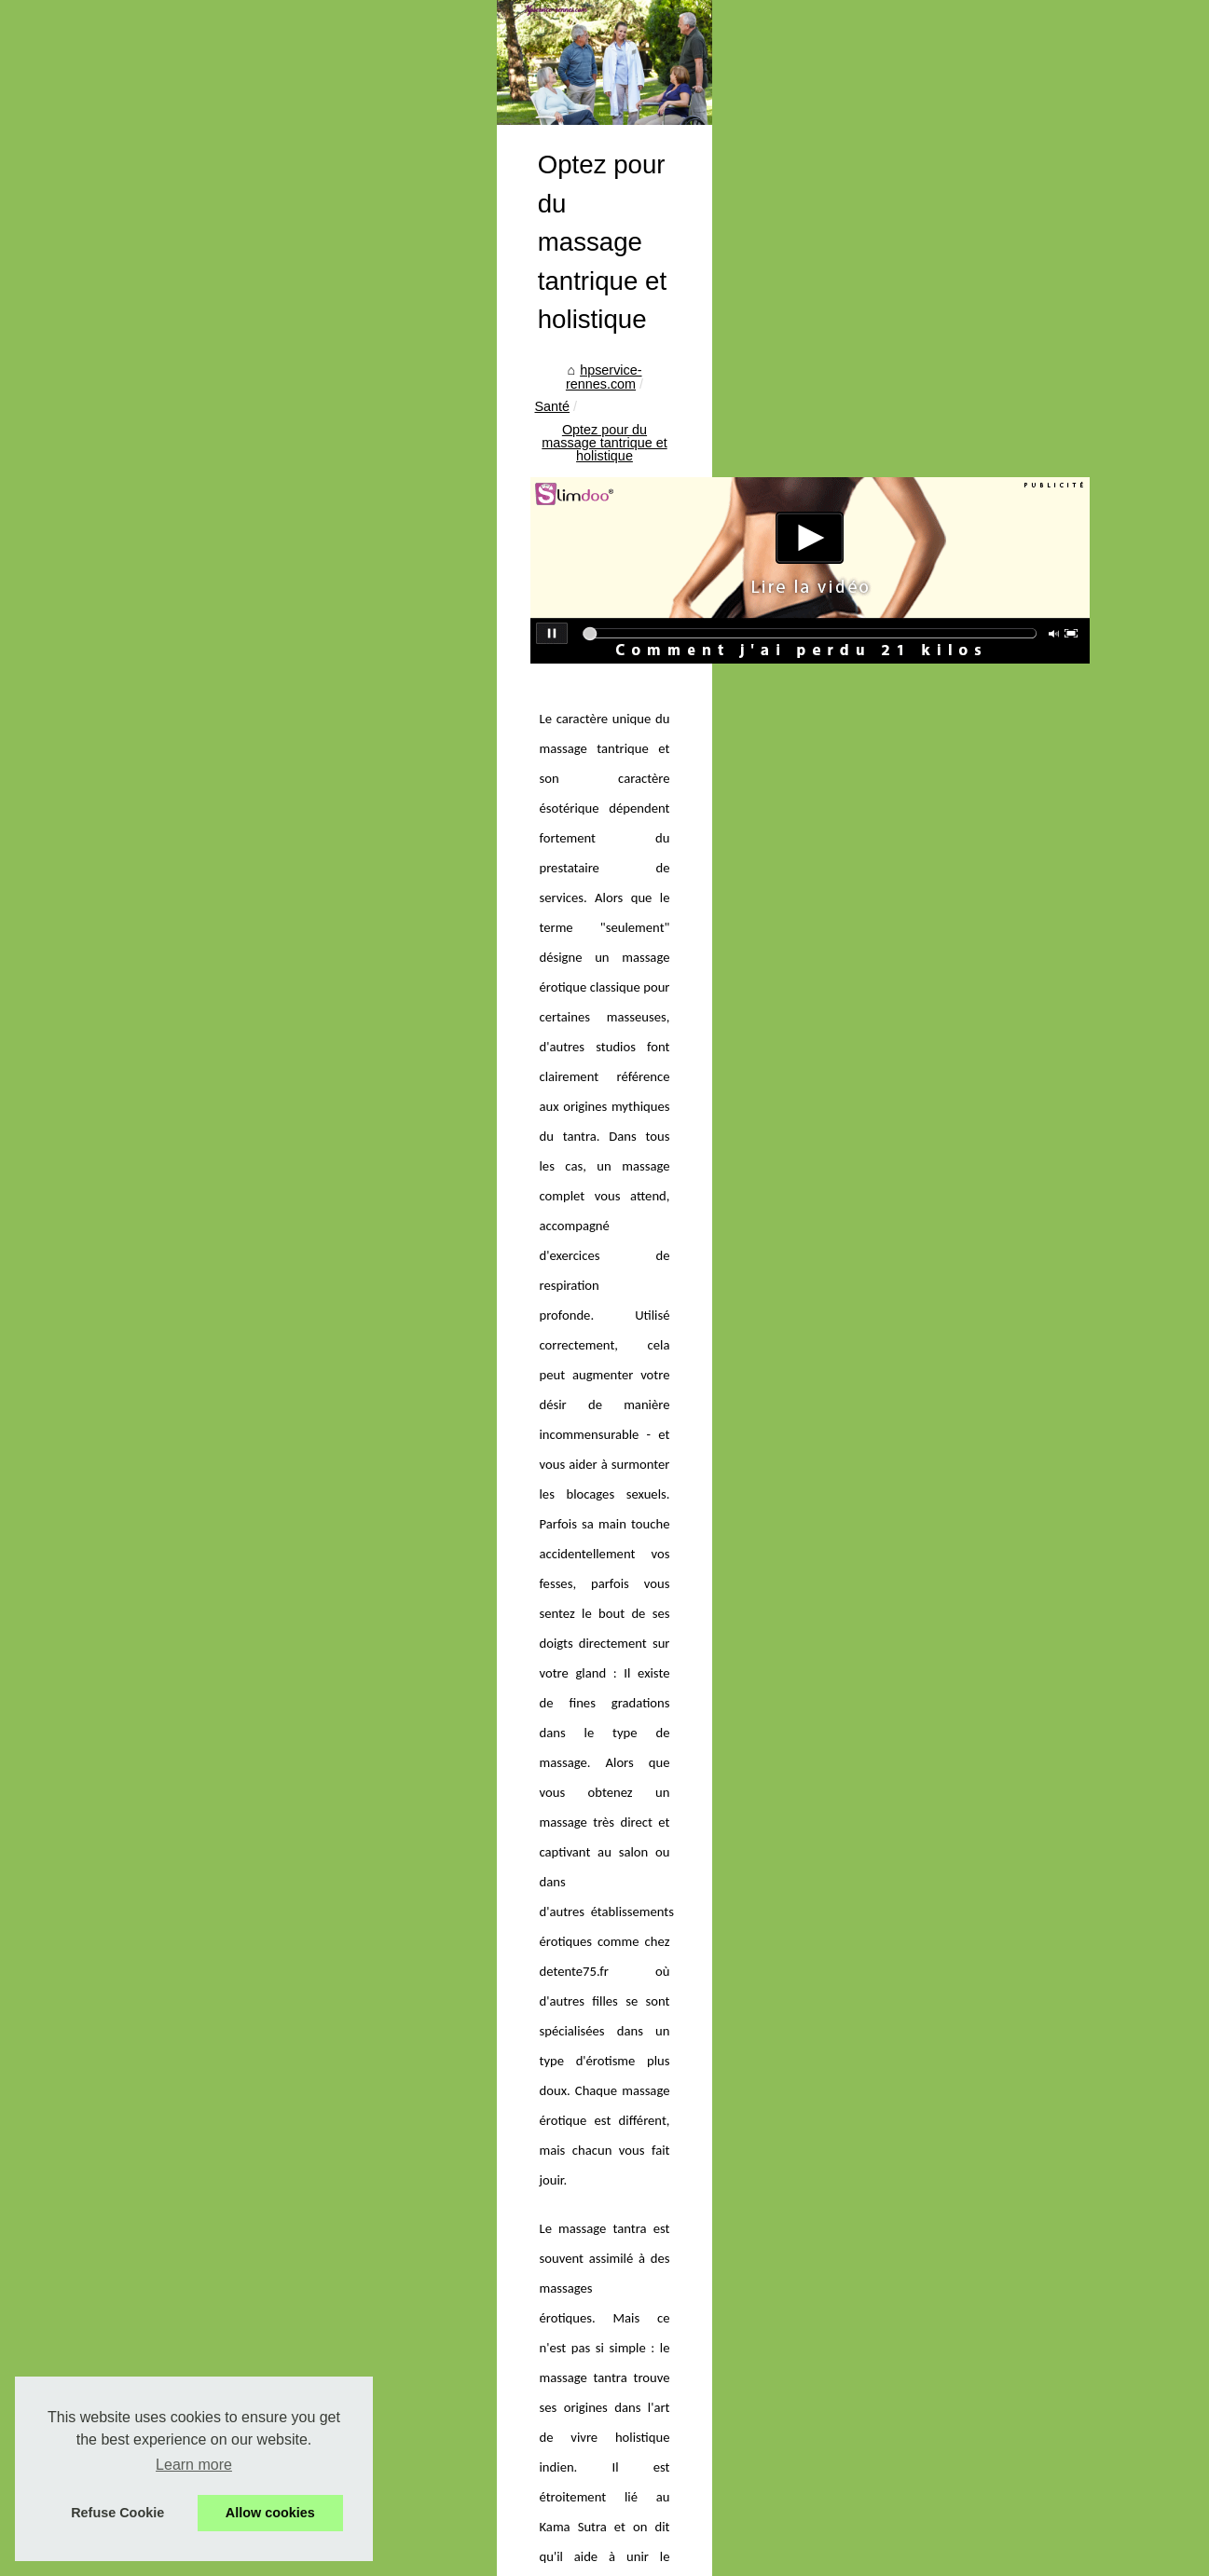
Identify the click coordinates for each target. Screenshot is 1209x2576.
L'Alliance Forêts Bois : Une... (156, 1443)
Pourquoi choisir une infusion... (161, 1902)
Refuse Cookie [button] (117, 2512)
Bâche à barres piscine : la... (154, 1777)
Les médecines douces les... (154, 1984)
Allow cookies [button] (270, 2512)
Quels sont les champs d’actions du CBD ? (467, 2055)
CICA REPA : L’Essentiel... (147, 2026)
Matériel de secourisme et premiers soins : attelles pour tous (630, 2433)
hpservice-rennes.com (408, 844)
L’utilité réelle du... (122, 2152)
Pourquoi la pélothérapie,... (149, 1609)
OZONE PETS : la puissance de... (170, 1402)
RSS (378, 2557)
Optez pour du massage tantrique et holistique (680, 844)
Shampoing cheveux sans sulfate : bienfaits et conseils (613, 2227)
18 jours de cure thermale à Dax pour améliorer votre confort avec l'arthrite (672, 2497)
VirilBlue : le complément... (148, 1526)
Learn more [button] (194, 2465)
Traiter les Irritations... (134, 1484)
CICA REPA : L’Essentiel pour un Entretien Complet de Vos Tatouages (659, 2401)
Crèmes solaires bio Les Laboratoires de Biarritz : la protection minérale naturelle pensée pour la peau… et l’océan (737, 2331)
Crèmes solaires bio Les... (146, 1943)
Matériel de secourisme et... (151, 2067)
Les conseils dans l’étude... (149, 1650)
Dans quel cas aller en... (141, 1316)
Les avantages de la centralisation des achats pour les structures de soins (670, 2260)
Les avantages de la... (134, 1860)
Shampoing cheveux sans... (151, 1819)
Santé (509, 844)
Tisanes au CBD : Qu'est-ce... (157, 1691)
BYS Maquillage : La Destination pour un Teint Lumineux (619, 2466)
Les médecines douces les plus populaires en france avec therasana (655, 2370)
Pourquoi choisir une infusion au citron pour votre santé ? (620, 2291)
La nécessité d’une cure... (145, 2194)
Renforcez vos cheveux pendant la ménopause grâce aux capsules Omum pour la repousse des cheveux (996, 2073)
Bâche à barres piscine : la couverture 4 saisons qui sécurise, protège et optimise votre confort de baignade (741, 2189)
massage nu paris (991, 1483)
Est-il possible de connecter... (156, 1567)
